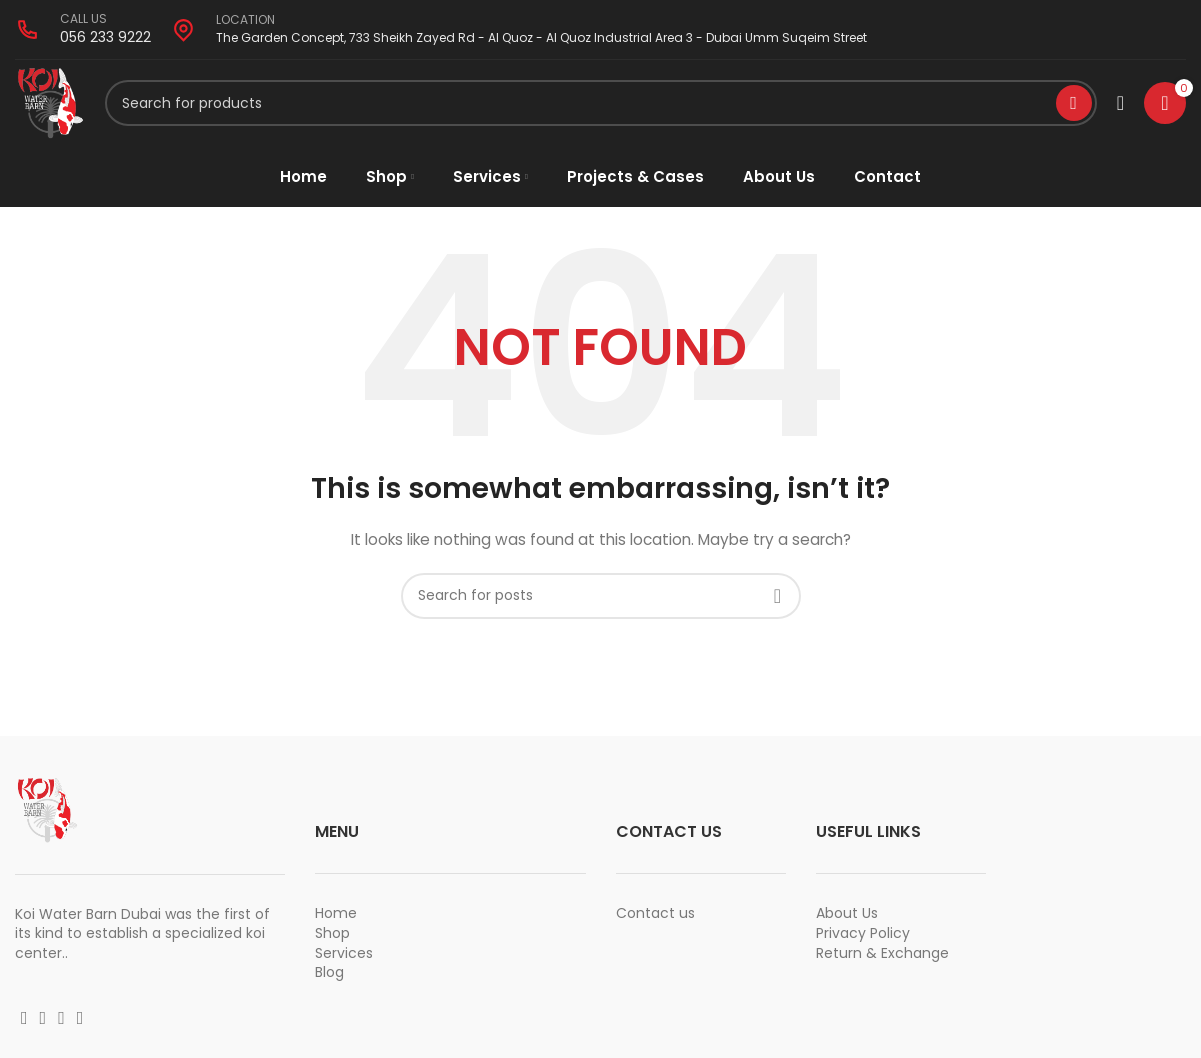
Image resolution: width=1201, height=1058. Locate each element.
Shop (332, 937)
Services (344, 956)
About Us (847, 917)
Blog (329, 976)
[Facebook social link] (24, 1022)
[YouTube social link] (61, 1022)
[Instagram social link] (43, 1022)
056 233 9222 (105, 37)
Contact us (655, 917)
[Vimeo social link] (80, 1022)
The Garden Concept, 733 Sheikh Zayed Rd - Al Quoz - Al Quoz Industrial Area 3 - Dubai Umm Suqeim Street (541, 37)
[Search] (601, 105)
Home (336, 917)
